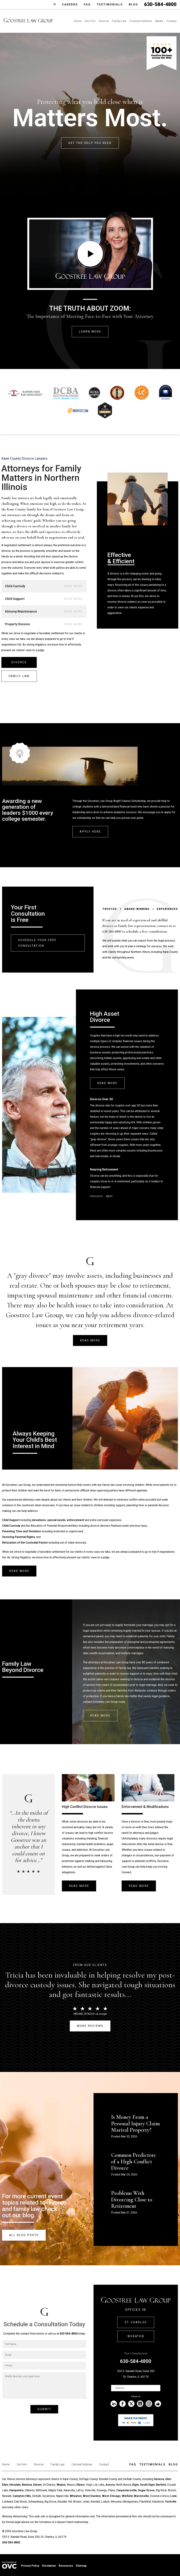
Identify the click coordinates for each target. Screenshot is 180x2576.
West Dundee (92, 2496)
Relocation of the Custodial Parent (25, 1542)
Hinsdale (15, 2484)
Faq (87, 4)
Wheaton (135, 2336)
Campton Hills (22, 2496)
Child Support (11, 1520)
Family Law (119, 21)
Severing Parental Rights (18, 1537)
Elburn (80, 2484)
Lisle (173, 2496)
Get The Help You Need (90, 143)
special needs (56, 1520)
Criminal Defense (141, 21)
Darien (37, 2484)
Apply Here (90, 831)
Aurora (110, 2484)
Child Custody (11, 1525)
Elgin (135, 2484)
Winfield (127, 2496)
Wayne (61, 2484)
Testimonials (110, 4)
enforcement (75, 1520)
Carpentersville (126, 2490)
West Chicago (111, 2496)
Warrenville (141, 2496)
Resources (66, 2565)
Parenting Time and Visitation (21, 1531)
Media (159, 21)
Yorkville (170, 2501)
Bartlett (161, 2484)
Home (77, 21)
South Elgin (147, 2484)
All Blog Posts (24, 2235)
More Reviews (90, 2026)
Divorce (104, 21)
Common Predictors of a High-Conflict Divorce (133, 2161)
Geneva (159, 2479)
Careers (70, 4)
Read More (73, 586)
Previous (96, 1196)
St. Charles (136, 2322)
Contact (171, 21)
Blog (133, 4)
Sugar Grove (146, 2490)
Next (109, 1196)
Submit (44, 2409)
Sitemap (81, 2565)
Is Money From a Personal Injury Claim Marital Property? (135, 2123)
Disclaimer (49, 2565)
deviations (39, 1520)
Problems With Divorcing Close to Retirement (131, 2199)
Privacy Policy (30, 2565)
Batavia (27, 2484)
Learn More (90, 331)
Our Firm (90, 21)
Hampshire (16, 2490)
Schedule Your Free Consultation (37, 942)
